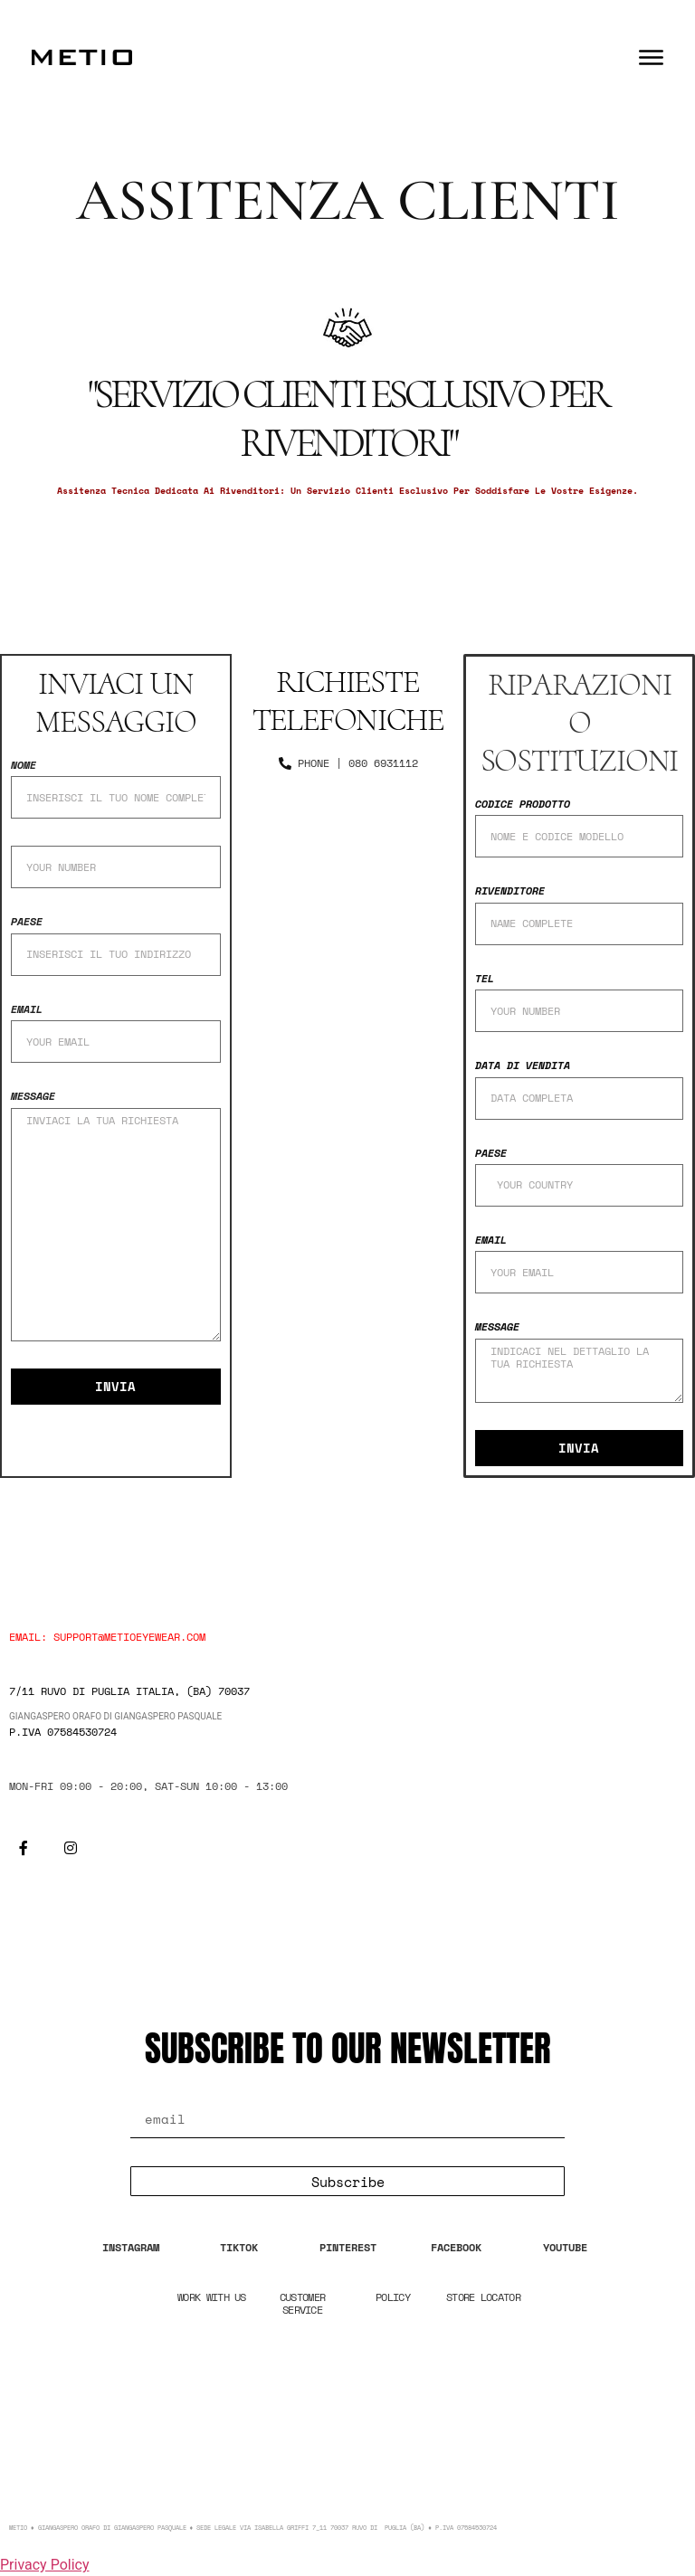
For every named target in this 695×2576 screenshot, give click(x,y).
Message (33, 1096)
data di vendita (522, 1066)
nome (23, 765)
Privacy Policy (45, 2564)
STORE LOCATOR (483, 2297)
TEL (484, 979)
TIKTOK (239, 2247)
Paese (27, 922)
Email (27, 1010)
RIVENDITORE (510, 891)
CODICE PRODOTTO (522, 804)
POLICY (393, 2297)
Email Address (200, 2091)
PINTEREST (347, 2247)
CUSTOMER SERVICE (302, 2303)
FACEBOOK (456, 2247)
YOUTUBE (565, 2247)
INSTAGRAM (130, 2247)
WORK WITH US (211, 2297)
